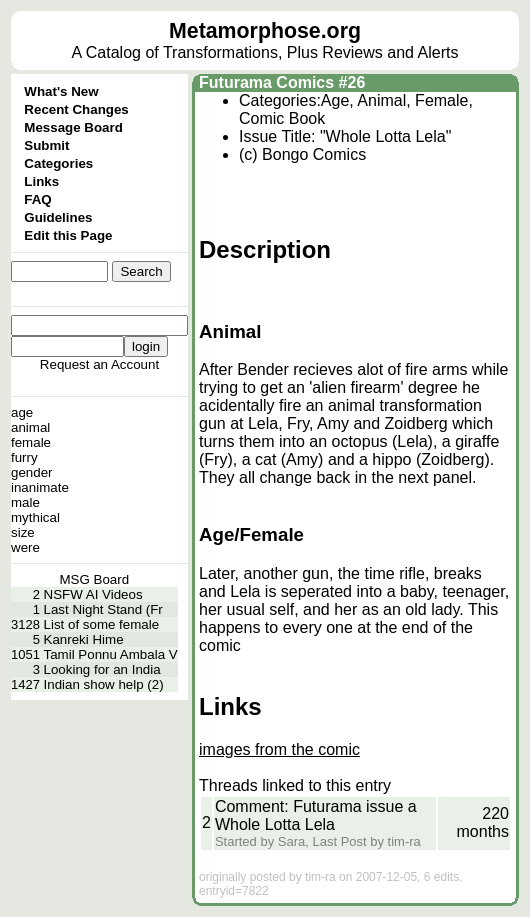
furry (24, 457)
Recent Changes (76, 109)
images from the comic (279, 749)
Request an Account (99, 364)
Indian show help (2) (104, 684)
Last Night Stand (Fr (103, 609)
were (25, 547)
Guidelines (58, 217)
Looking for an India (102, 669)
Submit (46, 145)
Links (41, 181)
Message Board (73, 127)
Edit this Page (68, 235)
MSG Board (95, 579)
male (25, 502)
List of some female (102, 624)
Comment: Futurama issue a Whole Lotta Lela (316, 815)
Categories (58, 163)
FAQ (37, 199)
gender (32, 472)
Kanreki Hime (84, 639)
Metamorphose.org (265, 31)
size (23, 532)
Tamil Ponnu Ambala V (111, 654)
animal (30, 427)
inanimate (40, 487)
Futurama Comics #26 (282, 82)
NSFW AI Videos (93, 594)
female (31, 442)
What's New (61, 91)
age (22, 412)
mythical (35, 517)
